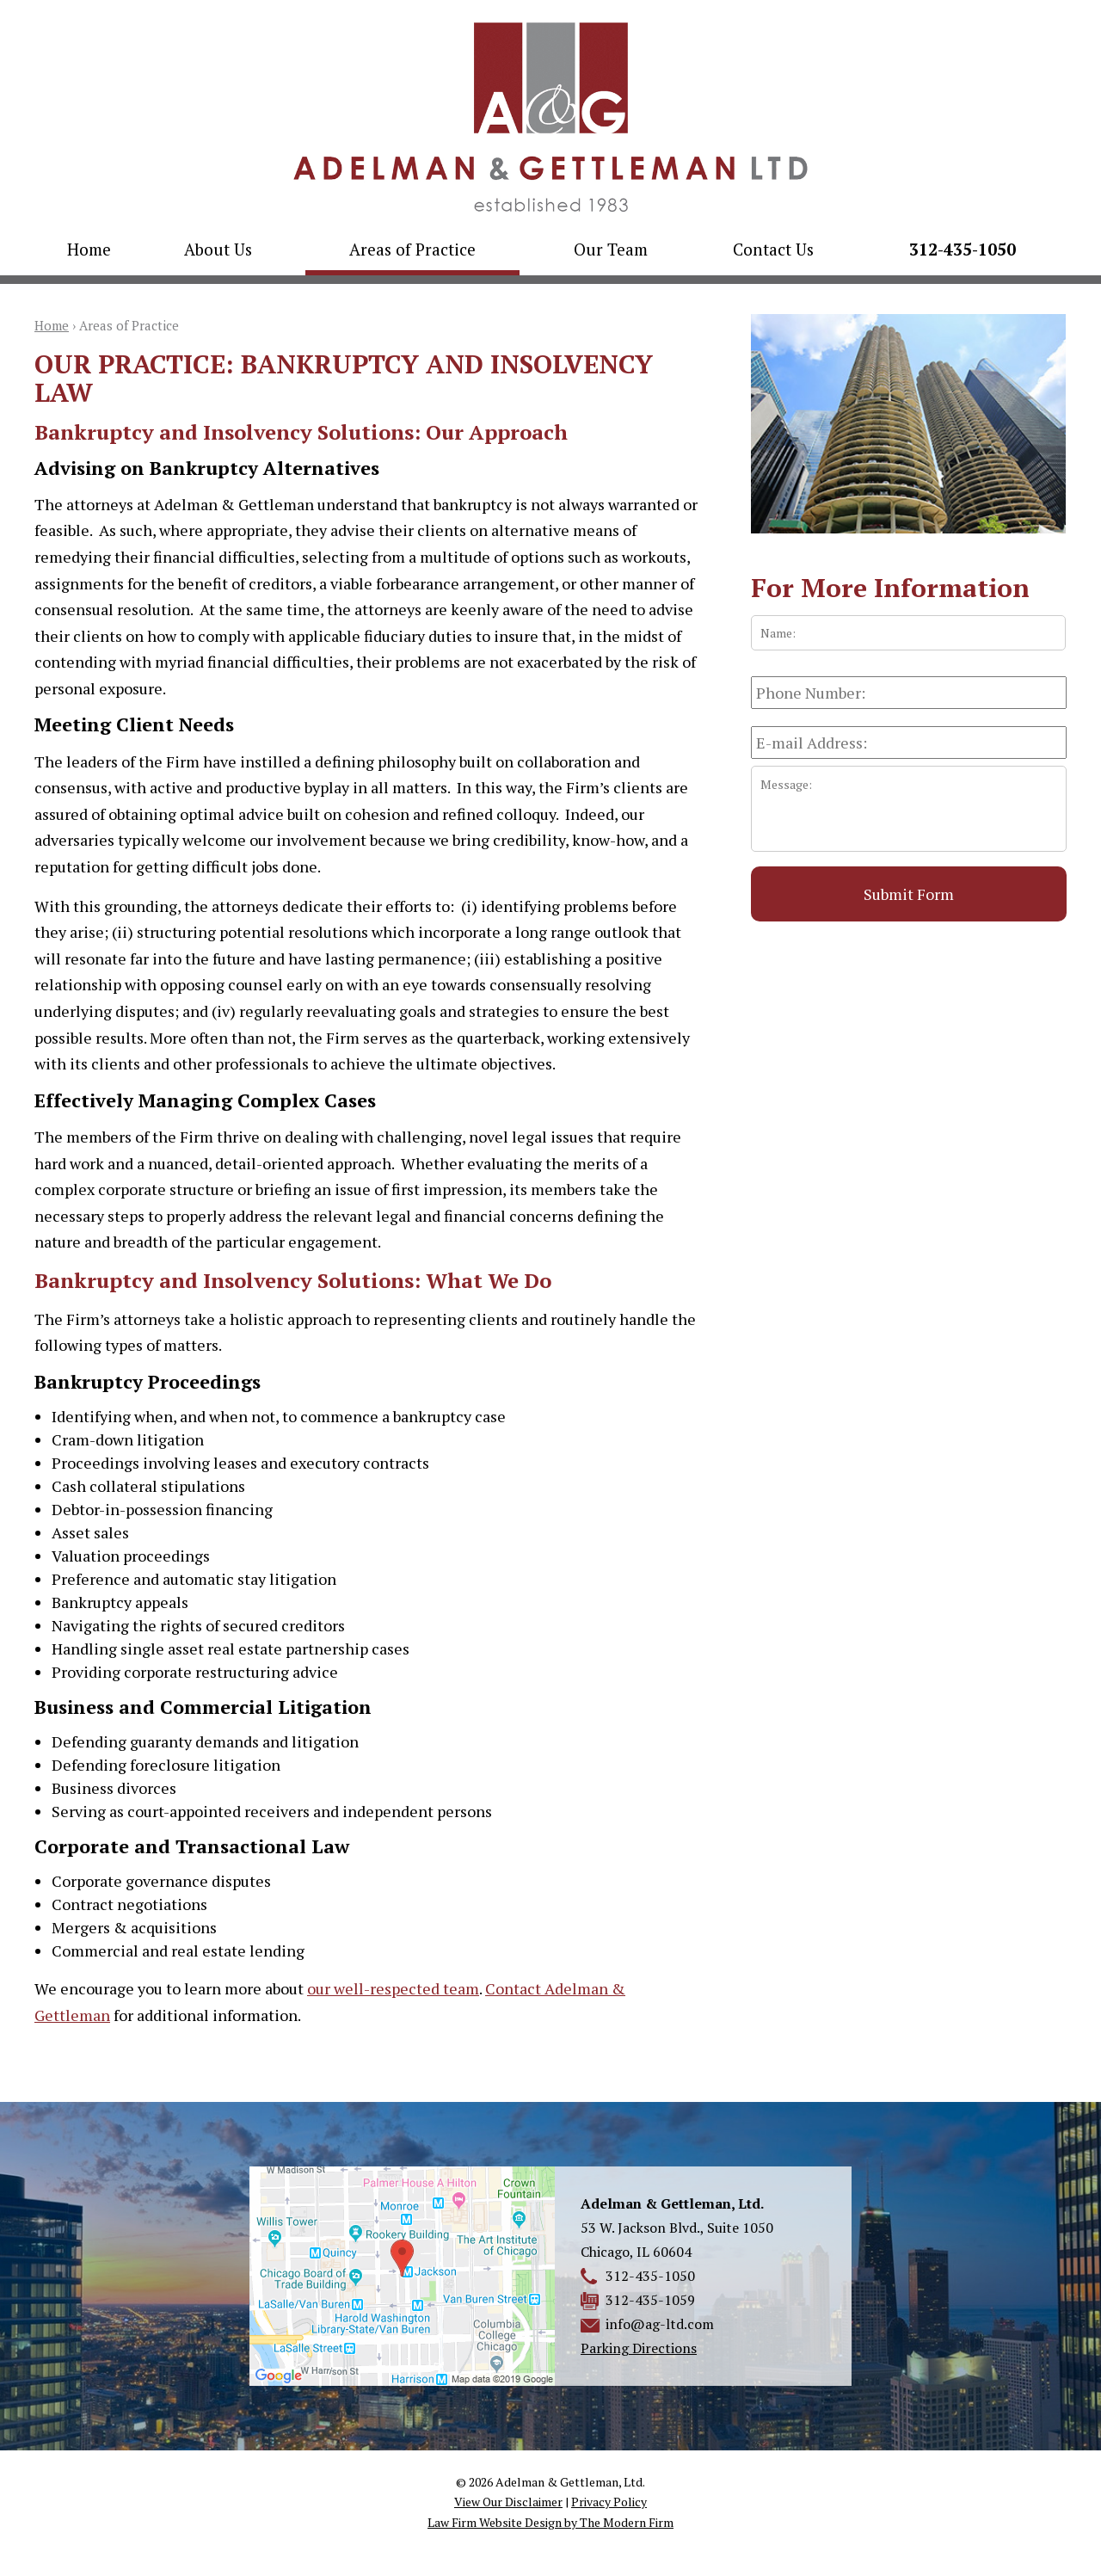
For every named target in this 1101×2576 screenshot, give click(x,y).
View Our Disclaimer (508, 2501)
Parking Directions (639, 2348)
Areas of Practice (412, 249)
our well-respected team (393, 1988)
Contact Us (773, 249)
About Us (218, 249)
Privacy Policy (609, 2501)
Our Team (611, 249)
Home (89, 249)
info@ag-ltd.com (660, 2323)
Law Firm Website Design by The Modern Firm (550, 2522)
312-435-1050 (962, 249)
